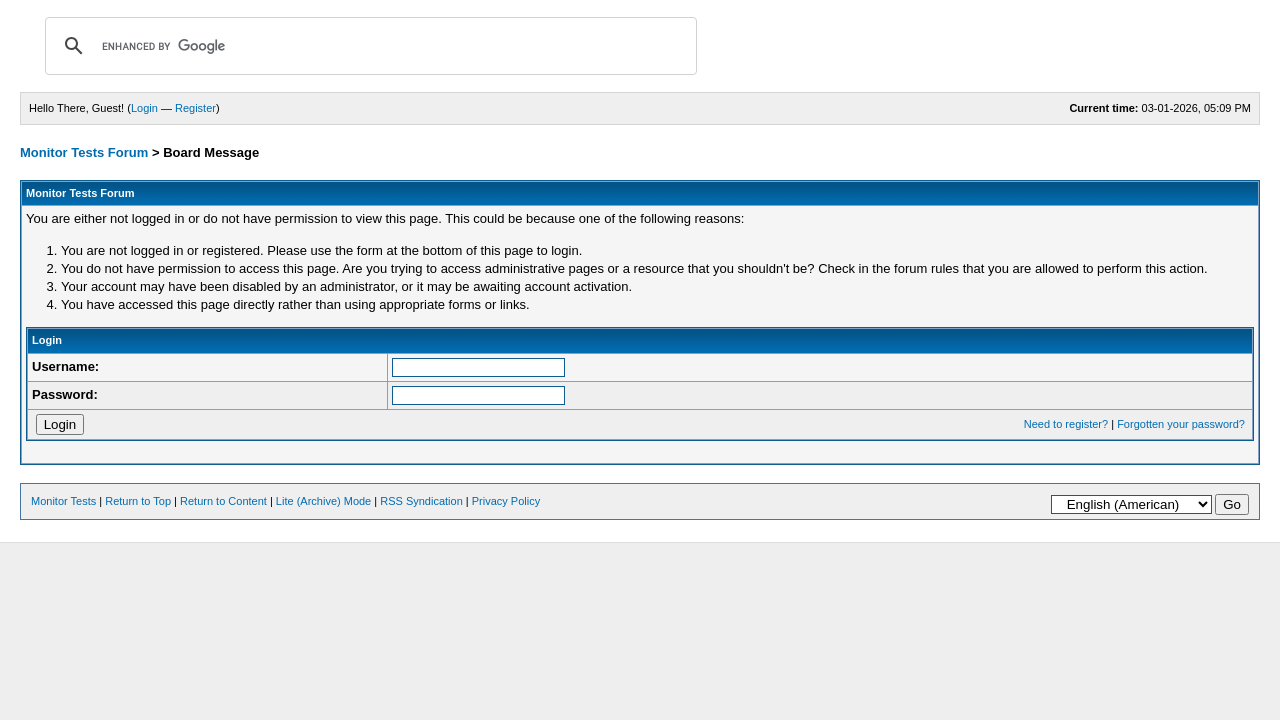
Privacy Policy (506, 501)
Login (144, 108)
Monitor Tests (63, 501)
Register (195, 108)
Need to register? (1066, 424)
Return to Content (223, 501)
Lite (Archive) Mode (323, 501)
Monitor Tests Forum (84, 152)
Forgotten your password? (1181, 424)
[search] (368, 46)
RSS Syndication (421, 501)
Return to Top (138, 501)
